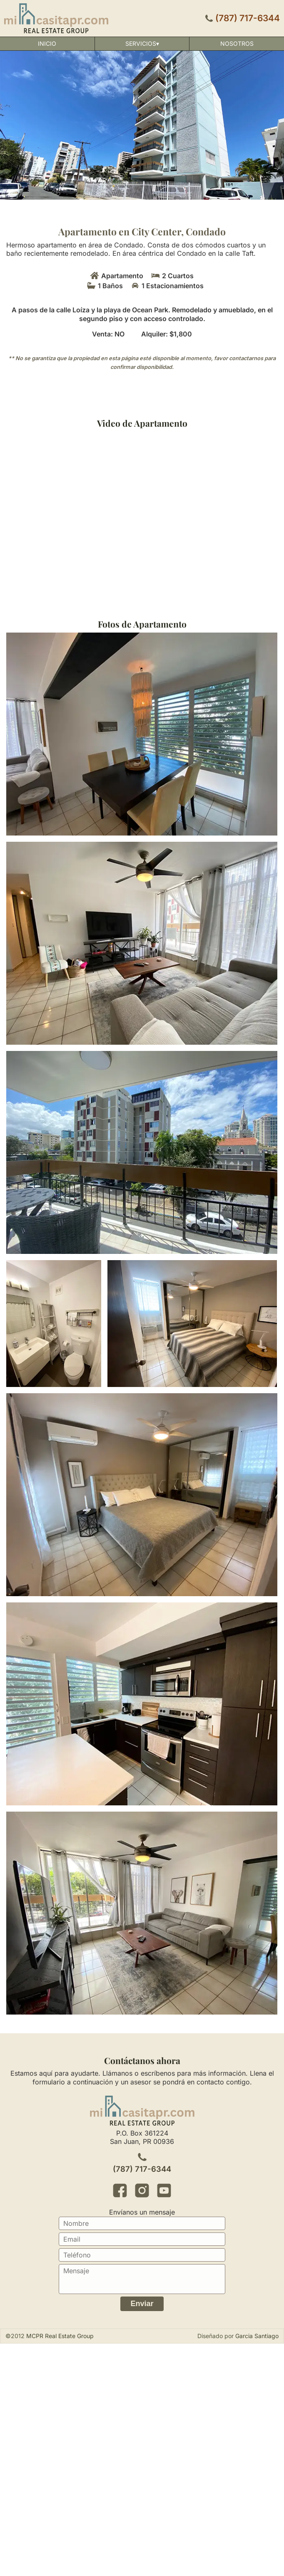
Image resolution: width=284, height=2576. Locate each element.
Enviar (141, 2303)
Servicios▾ (142, 43)
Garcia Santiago (257, 2335)
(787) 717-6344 (247, 18)
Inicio (47, 43)
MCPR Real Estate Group (60, 2335)
